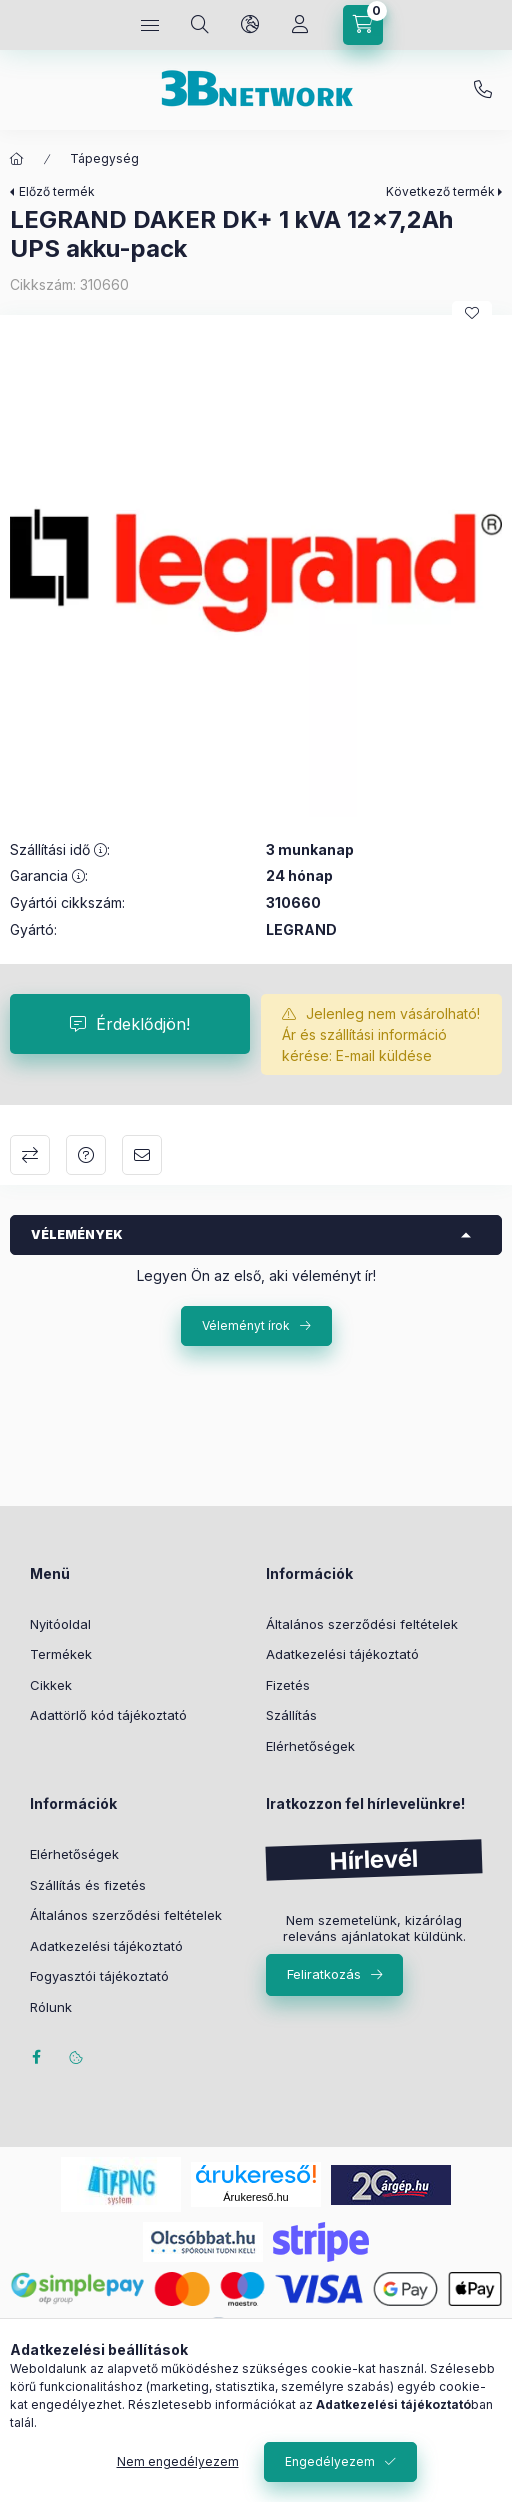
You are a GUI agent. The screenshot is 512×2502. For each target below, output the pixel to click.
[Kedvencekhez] (472, 313)
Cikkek (51, 1685)
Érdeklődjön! (143, 1024)
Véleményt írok (246, 1325)
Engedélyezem (330, 2461)
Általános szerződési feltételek (362, 1624)
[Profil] (300, 25)
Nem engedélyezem (178, 2461)
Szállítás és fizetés (88, 1885)
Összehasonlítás (30, 1155)
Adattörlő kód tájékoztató (108, 1715)
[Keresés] (200, 25)
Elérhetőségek (310, 1746)
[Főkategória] (17, 159)
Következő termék (440, 191)
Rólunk (51, 2007)
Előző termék (57, 191)
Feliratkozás (324, 1974)
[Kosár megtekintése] (363, 25)
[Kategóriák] (150, 25)
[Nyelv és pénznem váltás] (250, 25)
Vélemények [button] (77, 1234)
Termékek (61, 1654)
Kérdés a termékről (86, 1155)
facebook (36, 2057)
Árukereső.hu (255, 2197)
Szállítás (291, 1715)
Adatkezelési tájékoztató (342, 1654)
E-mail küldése (384, 1055)
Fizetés (288, 1685)
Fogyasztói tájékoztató (99, 1976)
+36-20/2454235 (483, 90)
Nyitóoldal (60, 1624)
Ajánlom (142, 1155)
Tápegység (104, 158)
